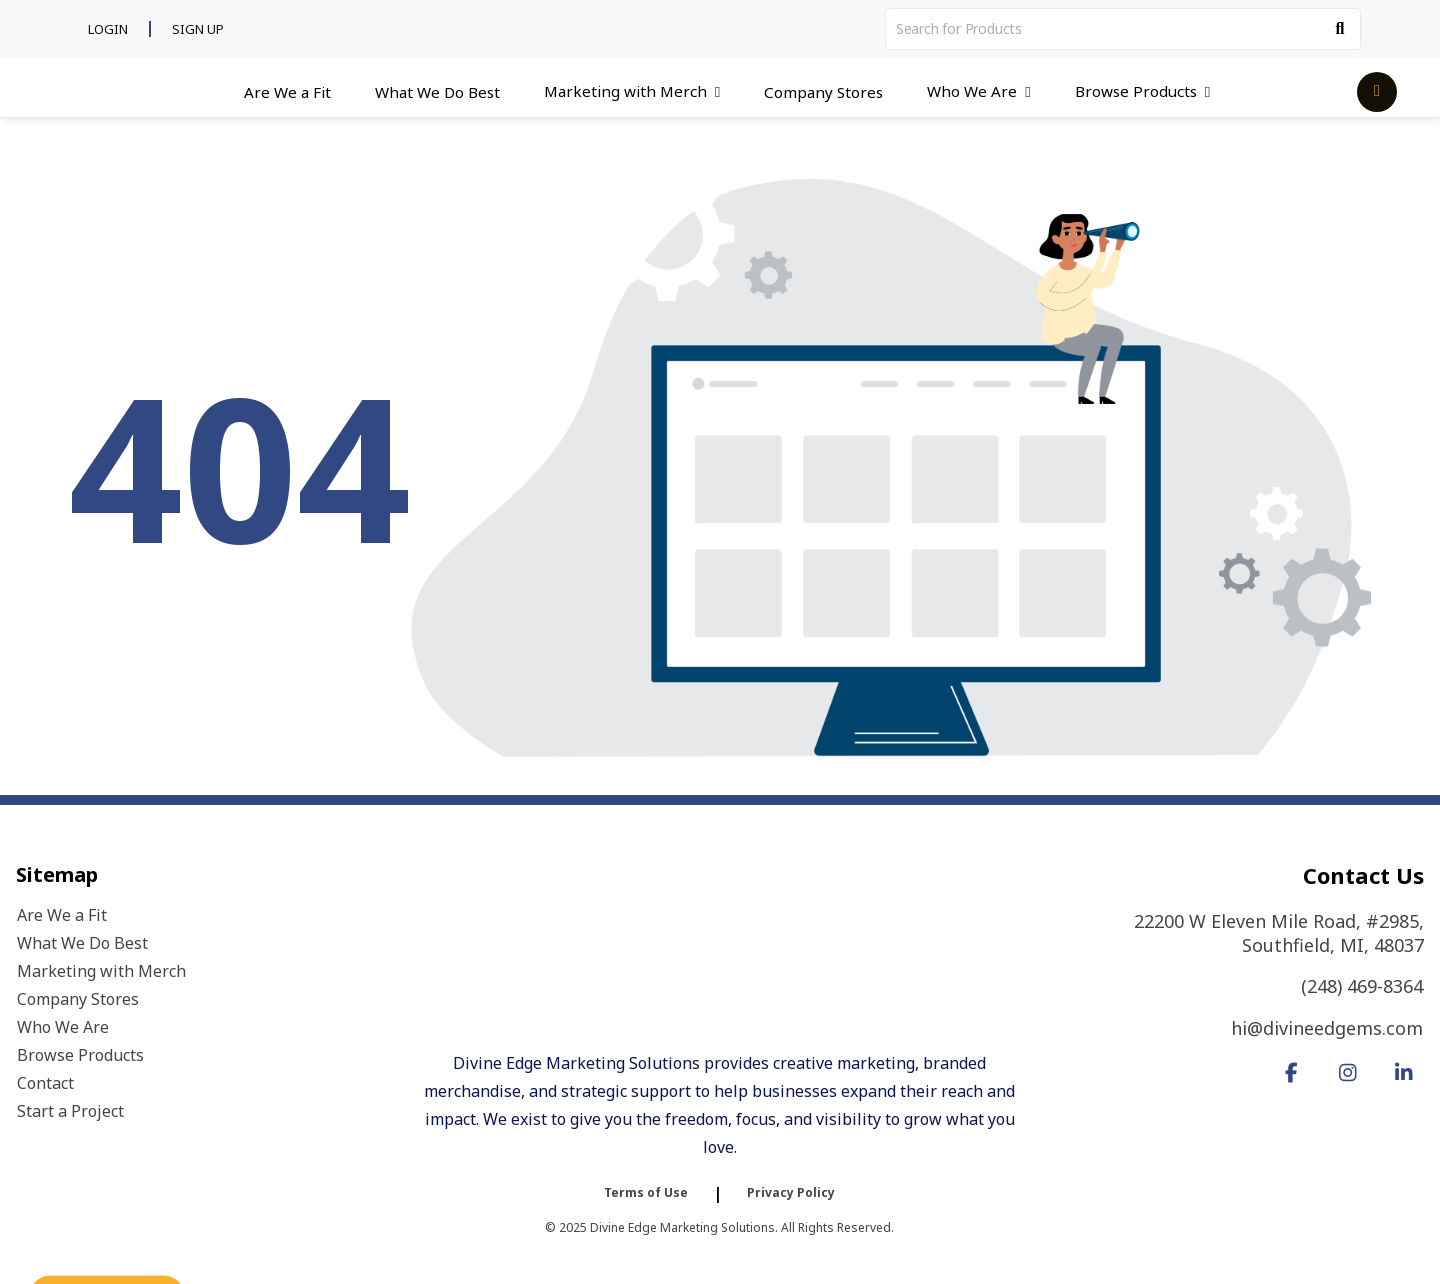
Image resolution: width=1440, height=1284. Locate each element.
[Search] (1340, 29)
